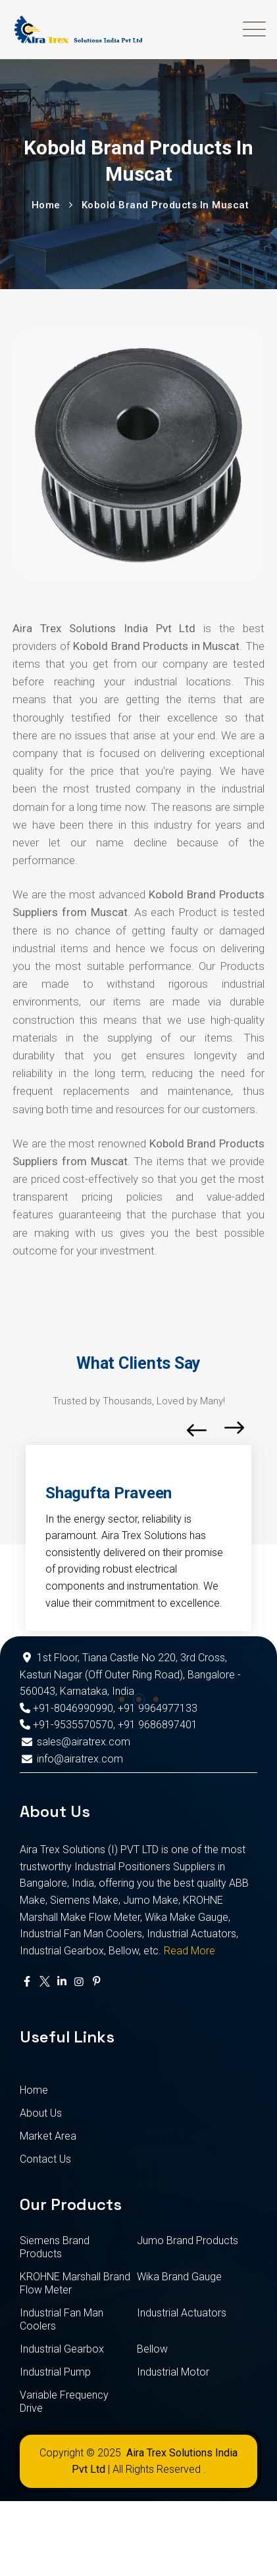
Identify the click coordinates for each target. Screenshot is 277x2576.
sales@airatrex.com (75, 1742)
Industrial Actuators (181, 2313)
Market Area (48, 2136)
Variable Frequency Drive (64, 2401)
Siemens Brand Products (54, 2247)
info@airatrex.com (71, 1759)
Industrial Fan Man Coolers (61, 2319)
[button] (121, 1699)
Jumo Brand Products (187, 2240)
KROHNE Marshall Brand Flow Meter (75, 2283)
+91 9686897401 (157, 1724)
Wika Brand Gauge (179, 2276)
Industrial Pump (55, 2372)
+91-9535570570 (66, 1724)
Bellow (152, 2349)
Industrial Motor (173, 2372)
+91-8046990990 (66, 1708)
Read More (189, 1950)
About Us (41, 2113)
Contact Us (45, 2159)
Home (34, 2090)
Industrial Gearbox (62, 2349)
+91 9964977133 (157, 1708)
